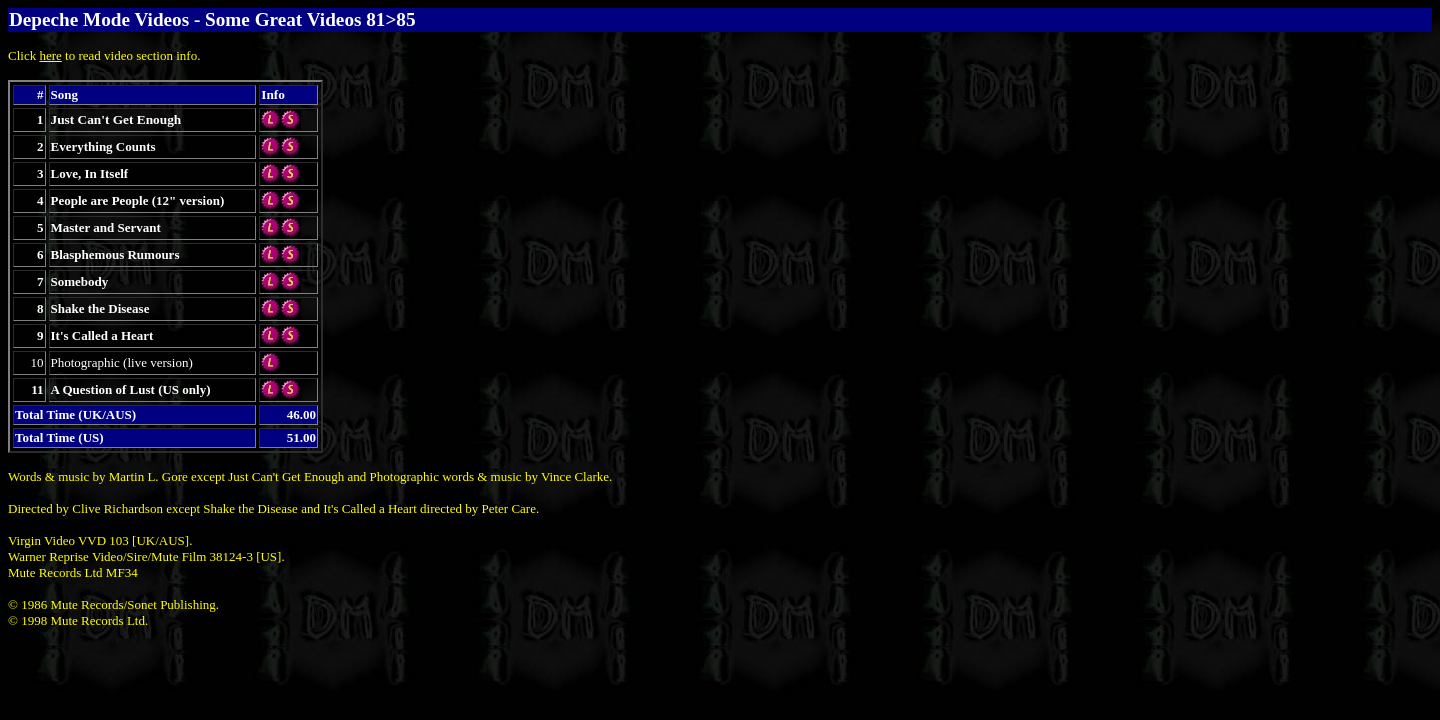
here (50, 55)
